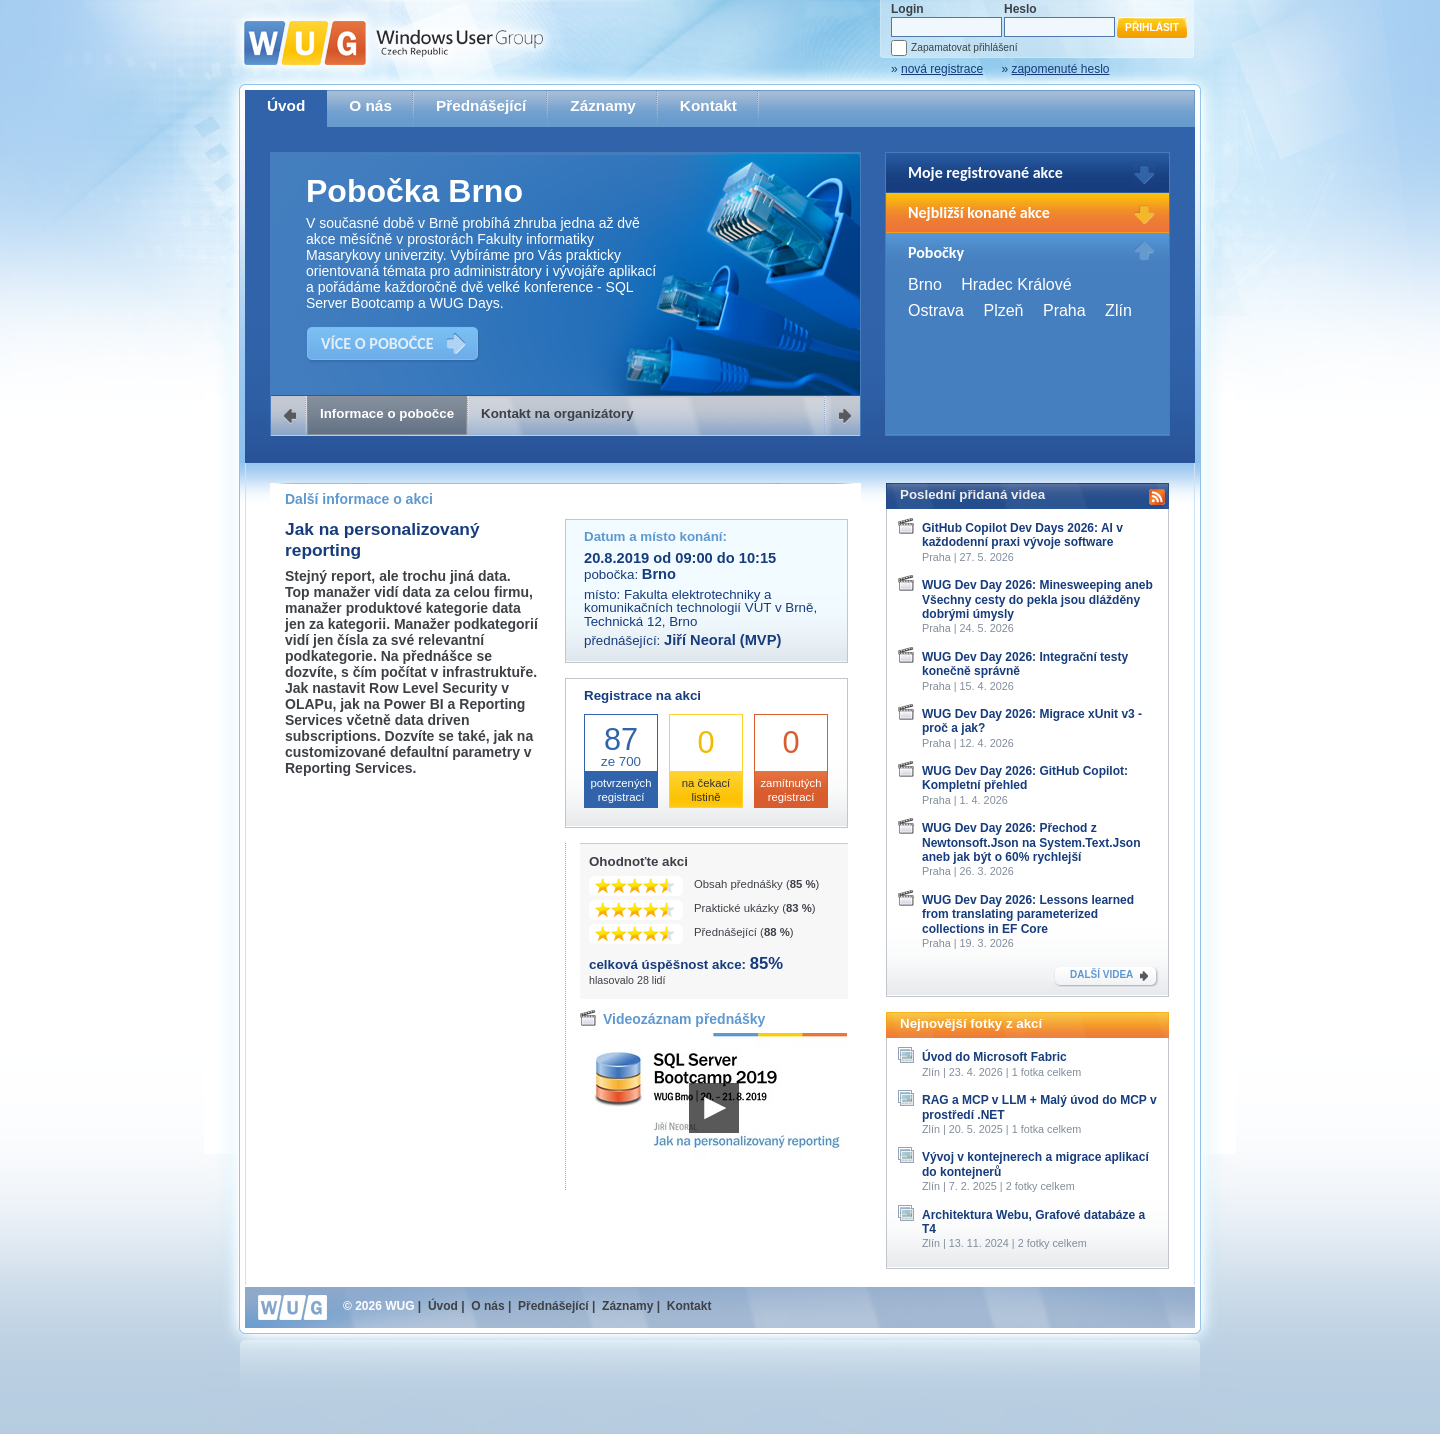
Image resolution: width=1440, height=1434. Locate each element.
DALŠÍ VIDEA (1101, 974)
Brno (925, 284)
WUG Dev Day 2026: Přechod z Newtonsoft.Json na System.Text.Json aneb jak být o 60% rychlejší (1031, 842)
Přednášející (481, 105)
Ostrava (936, 310)
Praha (1064, 310)
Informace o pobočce (387, 413)
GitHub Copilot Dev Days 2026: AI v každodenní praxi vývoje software (1022, 535)
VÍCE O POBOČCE (377, 343)
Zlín (1118, 310)
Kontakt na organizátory (557, 413)
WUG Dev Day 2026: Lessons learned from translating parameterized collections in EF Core (1028, 914)
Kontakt (708, 105)
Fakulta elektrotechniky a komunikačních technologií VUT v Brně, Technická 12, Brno (700, 608)
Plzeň (1003, 310)
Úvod (286, 105)
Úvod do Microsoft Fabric (994, 1057)
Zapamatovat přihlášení (964, 47)
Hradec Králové (1016, 284)
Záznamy (603, 105)
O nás (370, 105)
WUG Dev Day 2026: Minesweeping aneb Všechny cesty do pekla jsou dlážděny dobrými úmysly (1037, 599)
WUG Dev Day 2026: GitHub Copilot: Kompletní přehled (1025, 778)
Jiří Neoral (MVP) (722, 640)
